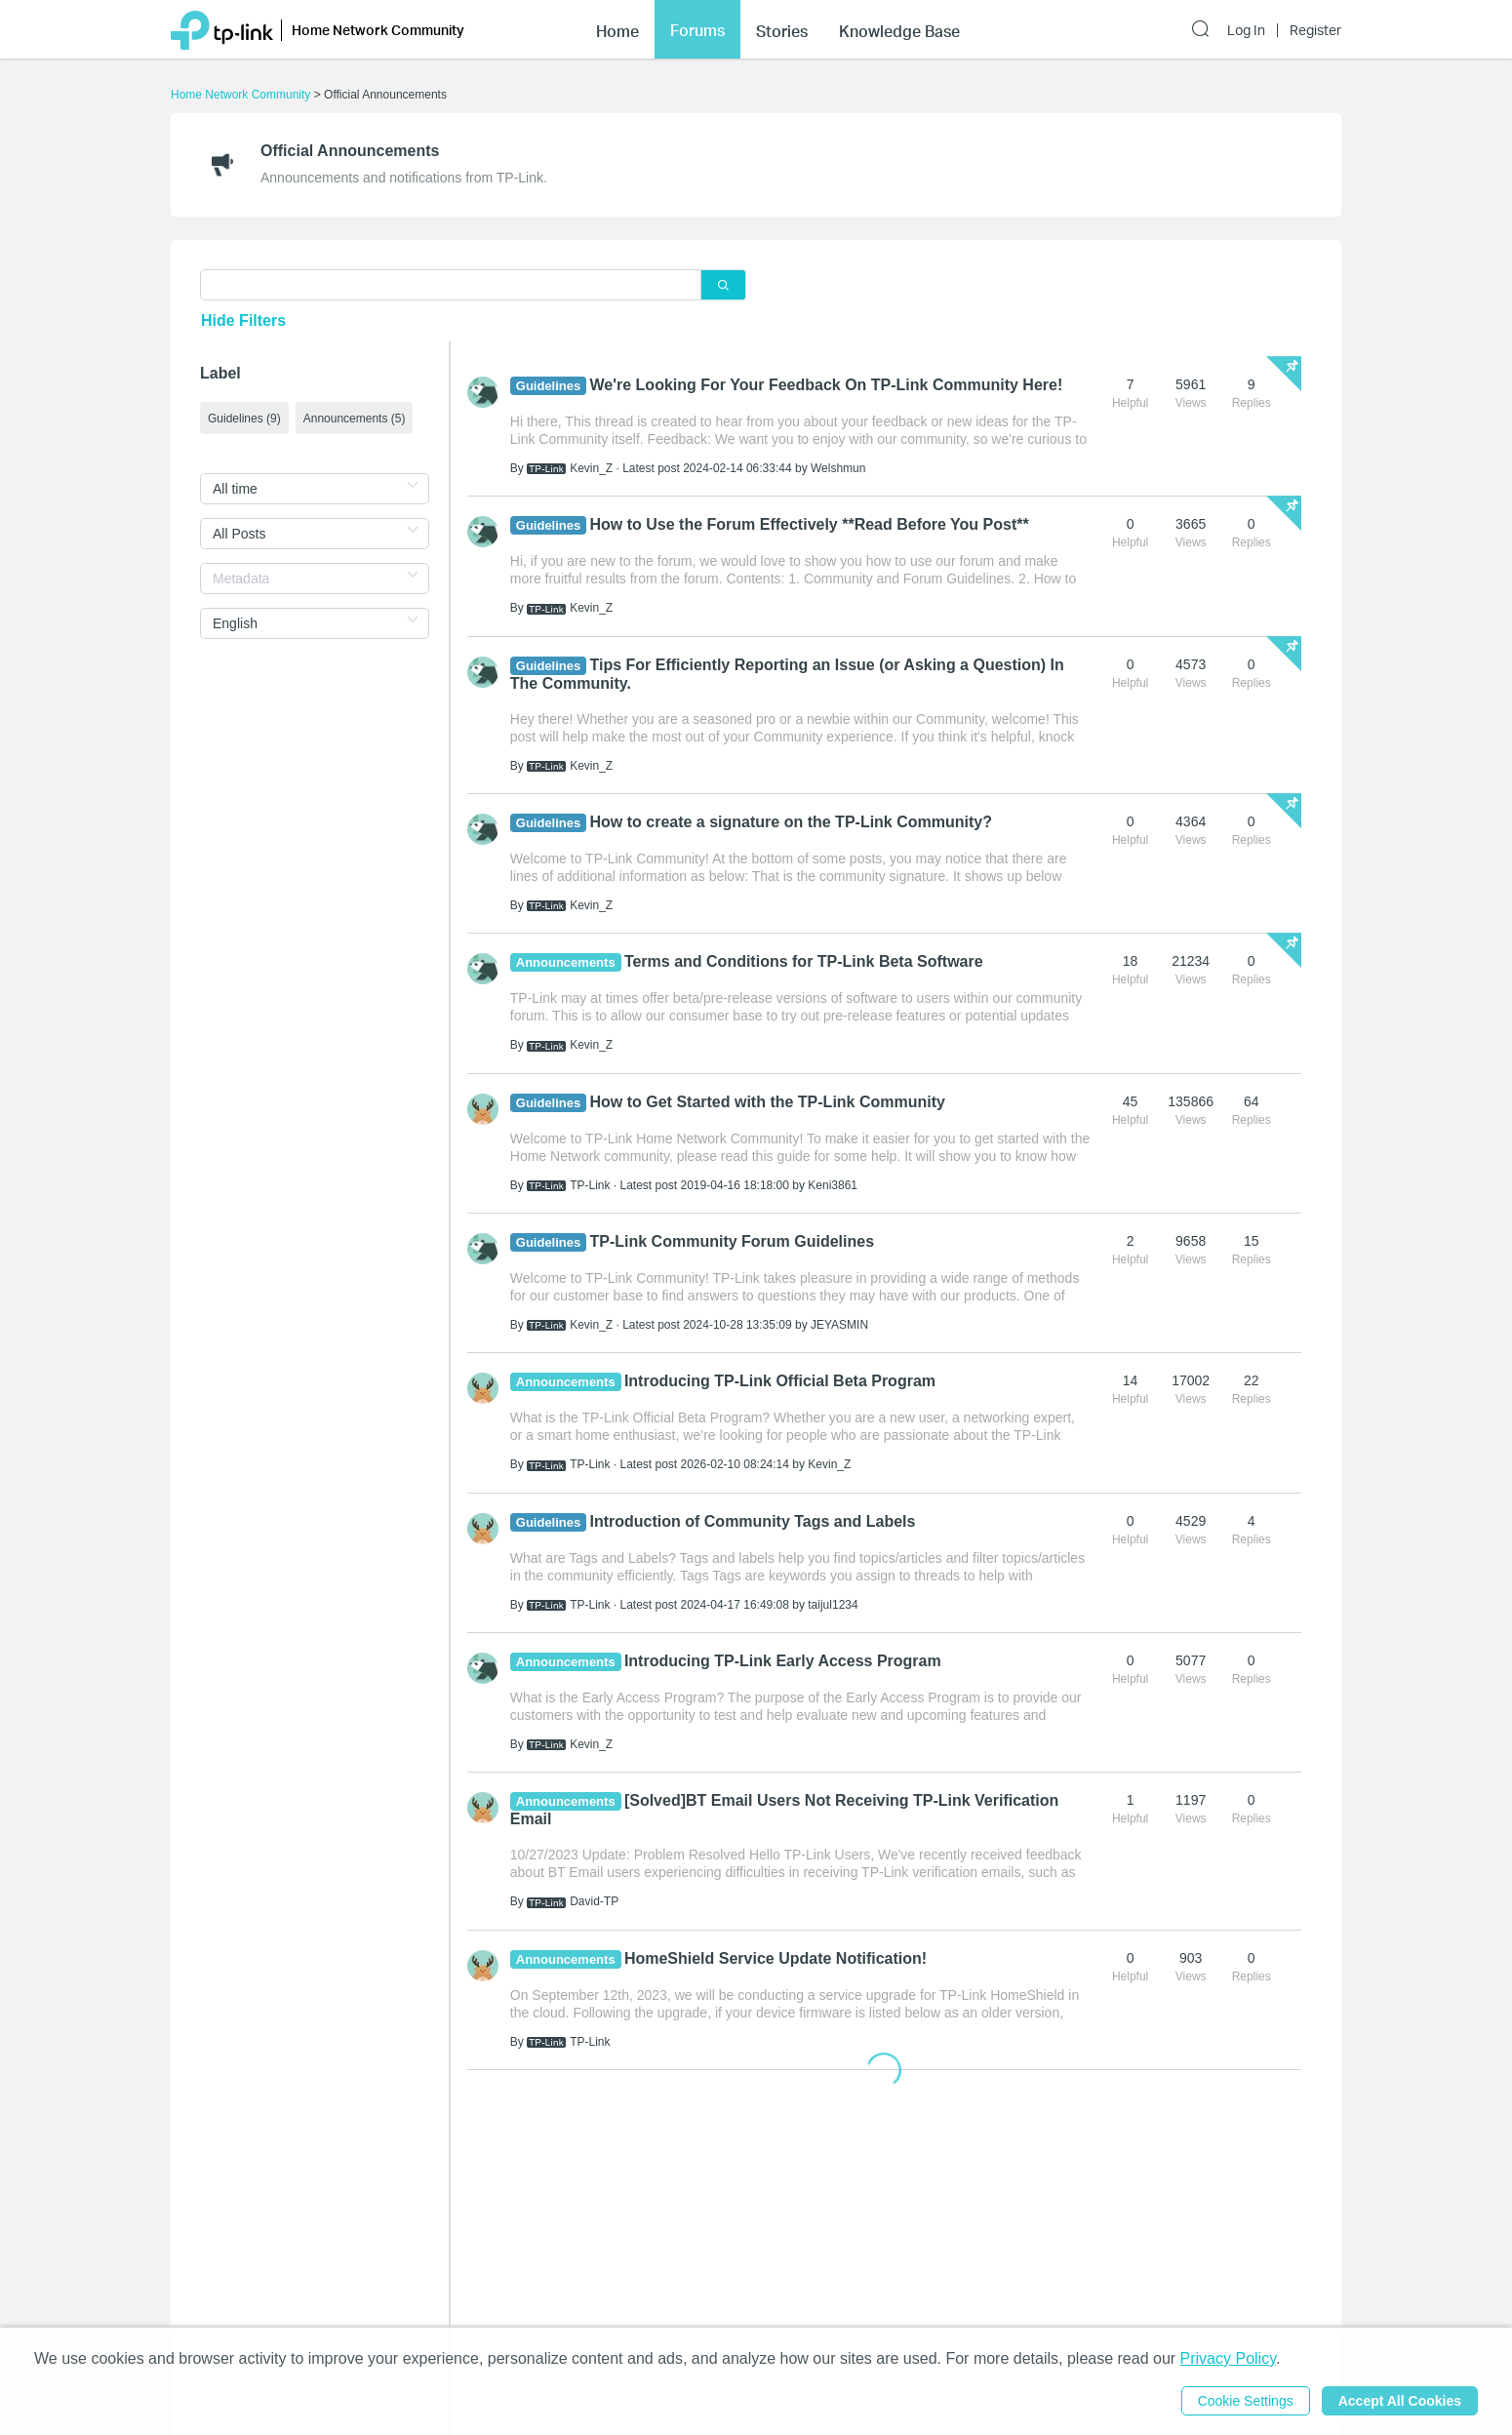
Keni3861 (832, 1185)
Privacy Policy (1228, 2358)
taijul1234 (832, 1605)
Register (1315, 30)
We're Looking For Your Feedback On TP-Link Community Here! (826, 385)
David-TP (594, 1901)
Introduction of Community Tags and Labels (753, 1521)
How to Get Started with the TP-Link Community (767, 1102)
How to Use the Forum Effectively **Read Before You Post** (809, 524)
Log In (1246, 30)
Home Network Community (240, 94)
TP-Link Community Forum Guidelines (732, 1241)
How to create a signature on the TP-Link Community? (791, 822)
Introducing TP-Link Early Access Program (782, 1661)
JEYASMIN (839, 1325)
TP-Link (590, 1185)
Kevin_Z (591, 468)
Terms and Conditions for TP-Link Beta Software (803, 961)
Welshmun (838, 468)
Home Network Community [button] (378, 29)
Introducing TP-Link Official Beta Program (779, 1381)
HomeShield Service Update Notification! (775, 1958)
